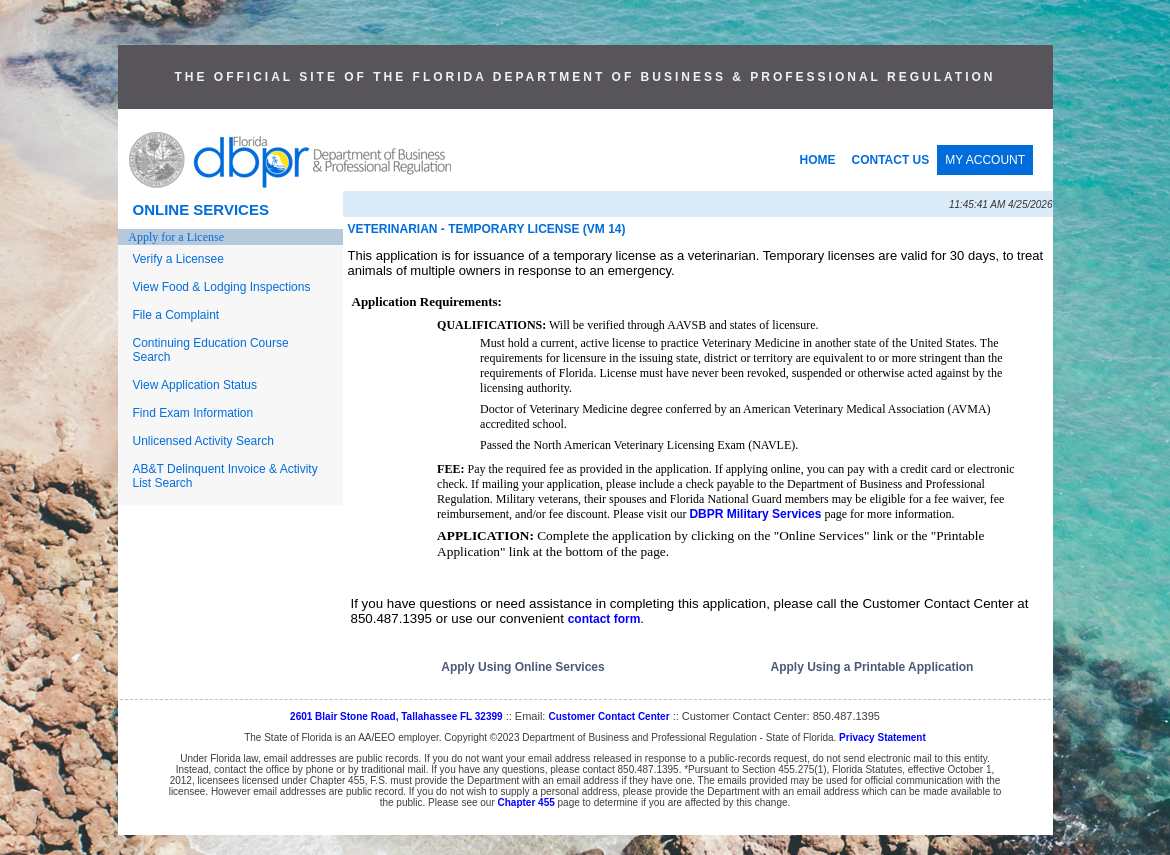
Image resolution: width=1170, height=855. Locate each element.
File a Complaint (176, 315)
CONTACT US (891, 160)
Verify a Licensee (178, 259)
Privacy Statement (882, 737)
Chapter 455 (526, 802)
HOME (818, 160)
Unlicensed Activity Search (203, 441)
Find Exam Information (193, 413)
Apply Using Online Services (522, 667)
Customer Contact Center (608, 716)
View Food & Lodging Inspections (222, 287)
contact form (604, 619)
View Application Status (195, 385)
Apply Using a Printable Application (872, 667)
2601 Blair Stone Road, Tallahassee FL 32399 (396, 716)
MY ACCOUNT (985, 160)
